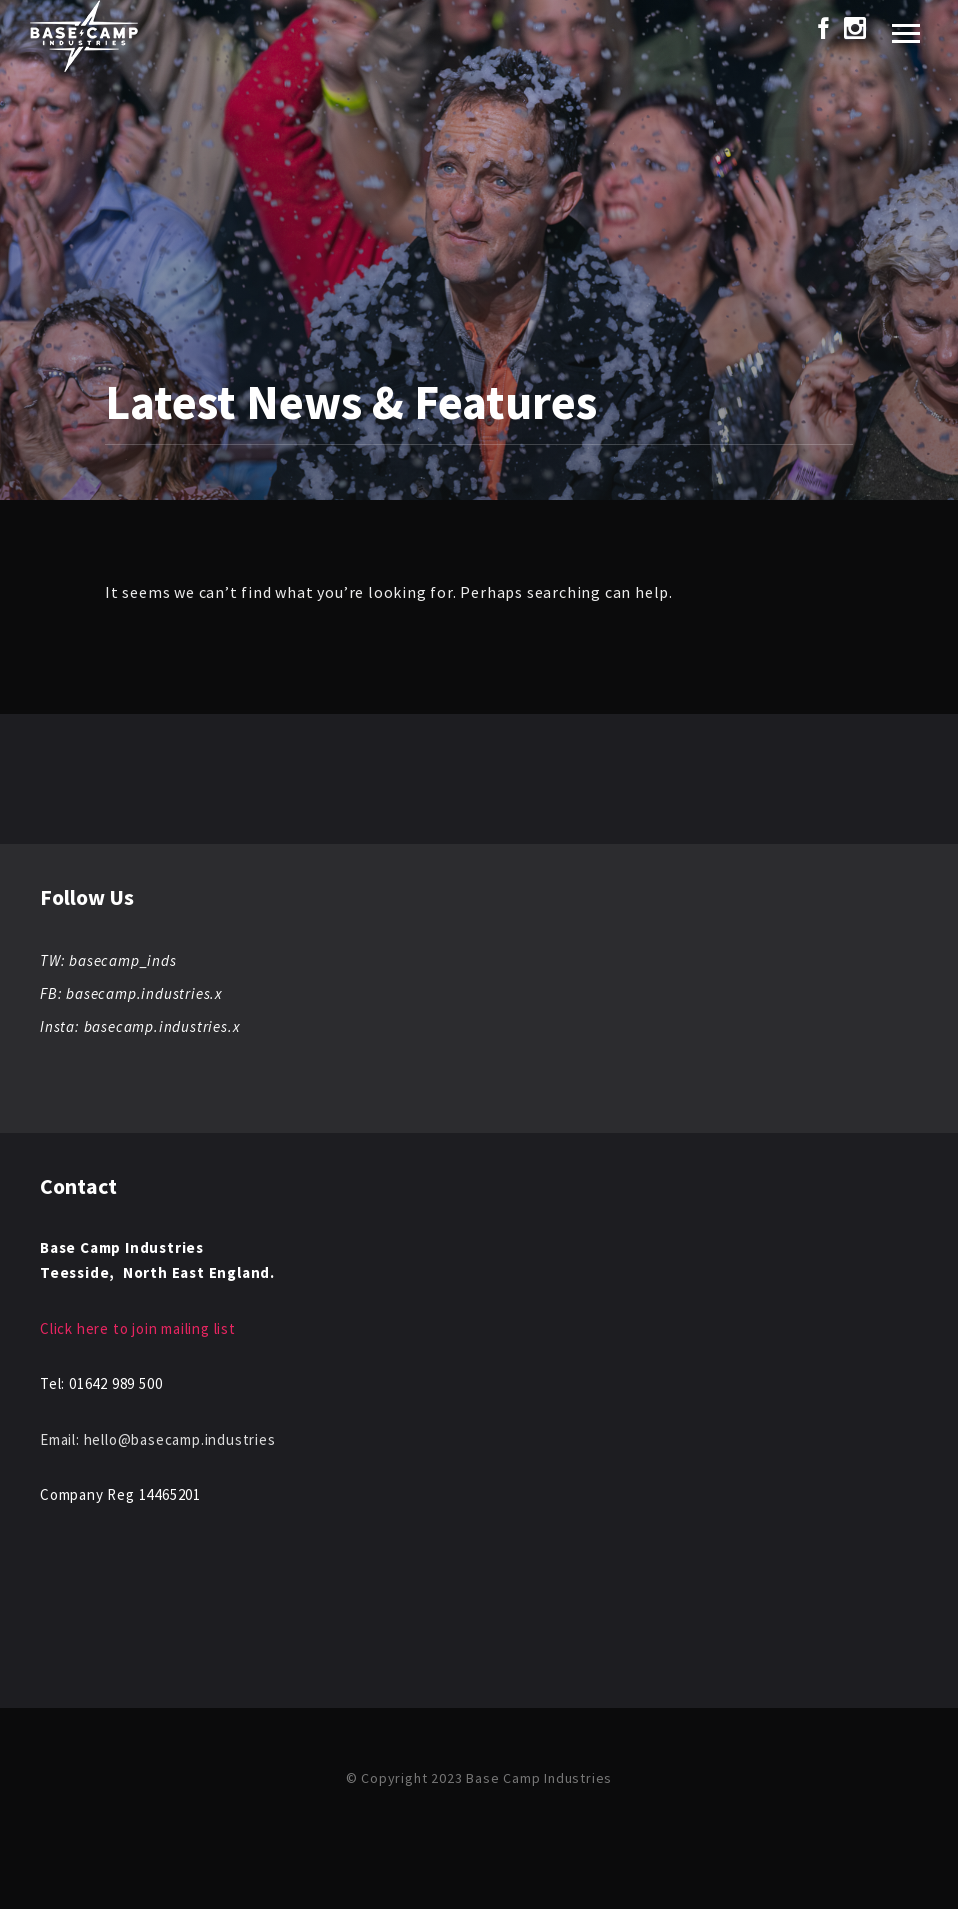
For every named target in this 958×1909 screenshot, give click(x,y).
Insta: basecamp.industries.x (139, 1026)
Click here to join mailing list (138, 1328)
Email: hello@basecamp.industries (158, 1439)
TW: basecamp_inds (108, 960)
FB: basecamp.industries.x (131, 993)
